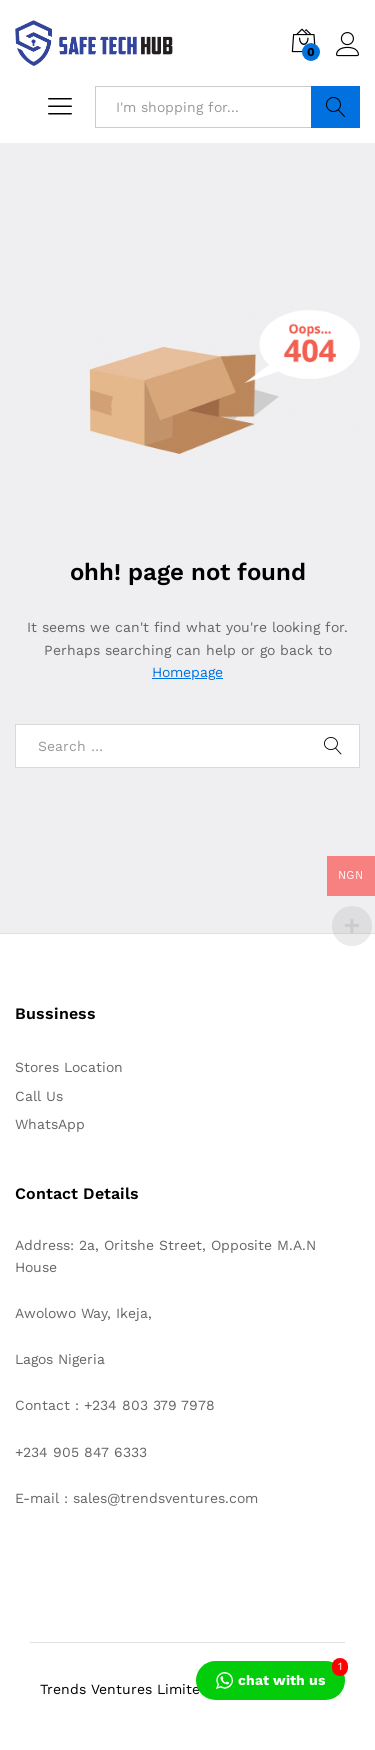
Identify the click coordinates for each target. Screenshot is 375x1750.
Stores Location (69, 1067)
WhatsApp (50, 1124)
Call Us (39, 1096)
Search (335, 107)
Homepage (187, 672)
